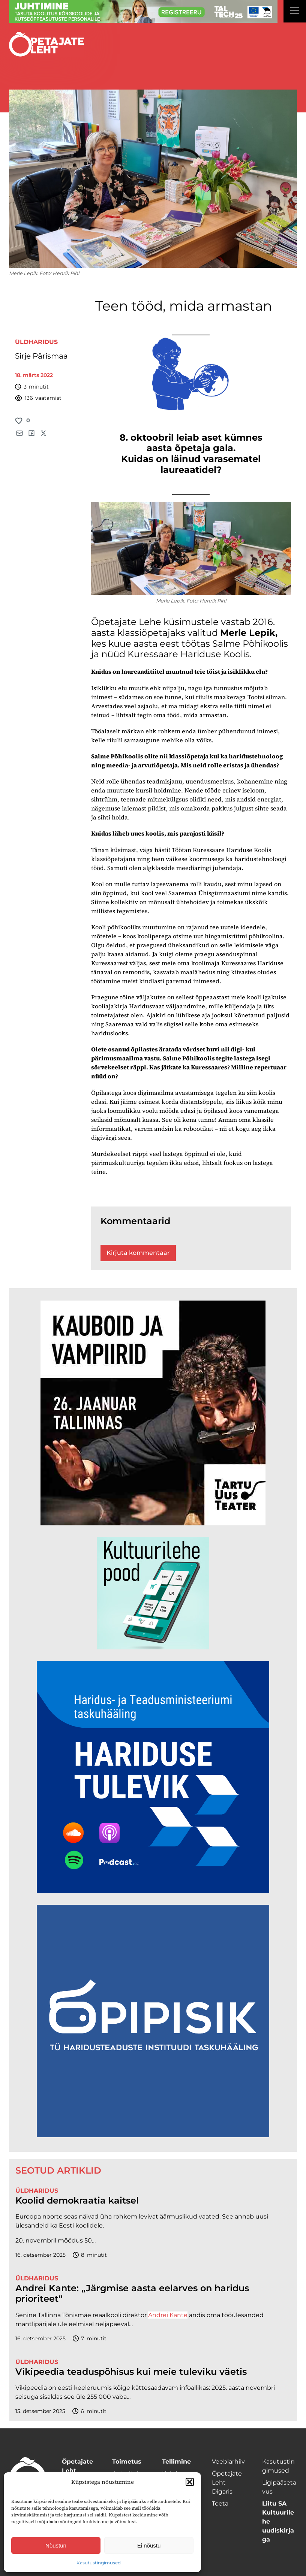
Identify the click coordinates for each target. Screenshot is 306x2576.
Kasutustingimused (98, 2563)
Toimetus (126, 2461)
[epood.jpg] (153, 1647)
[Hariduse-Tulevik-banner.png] (153, 1891)
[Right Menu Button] (294, 12)
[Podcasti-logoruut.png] (153, 2135)
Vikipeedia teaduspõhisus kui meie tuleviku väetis (131, 2372)
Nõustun (55, 2545)
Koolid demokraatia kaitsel (77, 2200)
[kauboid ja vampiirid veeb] (153, 1523)
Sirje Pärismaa (41, 355)
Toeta (220, 2503)
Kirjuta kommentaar (138, 1252)
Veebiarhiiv (228, 2461)
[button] (190, 2482)
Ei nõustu (149, 2545)
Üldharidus (36, 341)
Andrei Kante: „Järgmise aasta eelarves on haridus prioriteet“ (132, 2293)
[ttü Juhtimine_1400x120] (143, 20)
